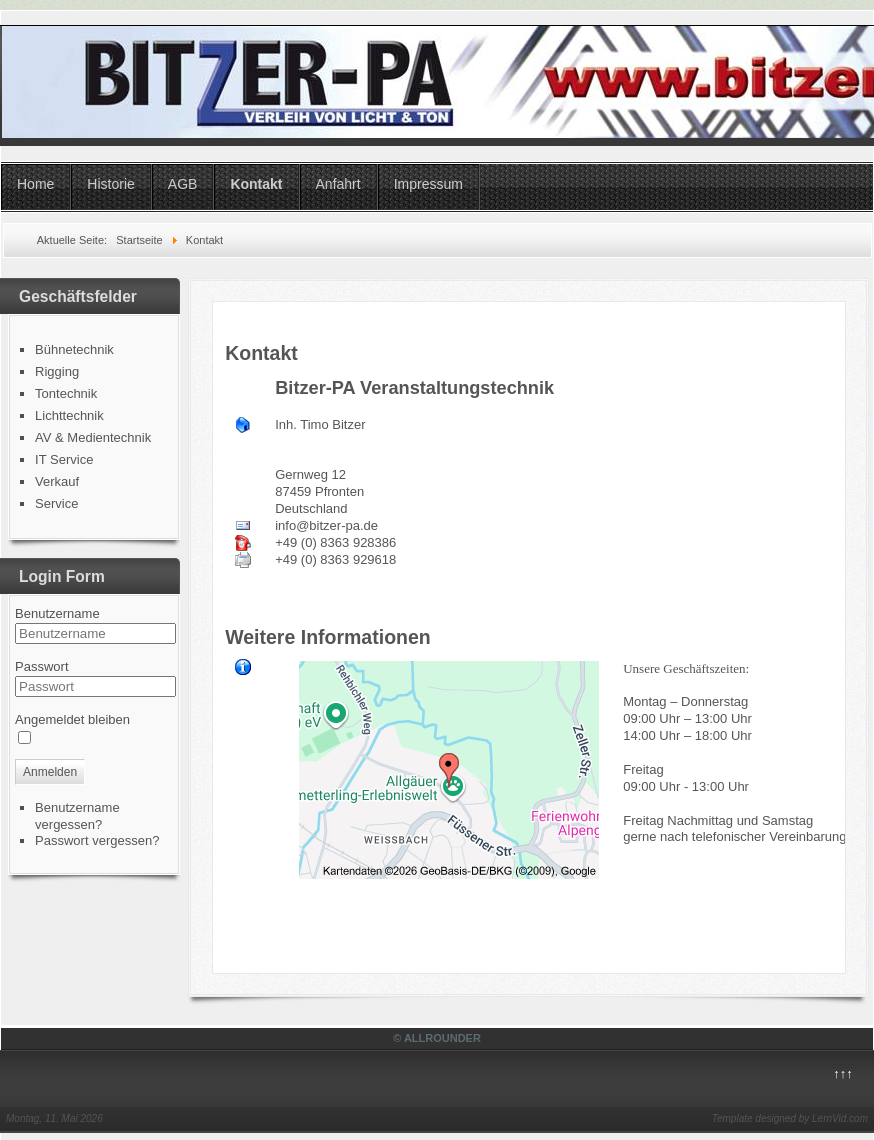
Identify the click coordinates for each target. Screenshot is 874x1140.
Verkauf (57, 481)
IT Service (64, 459)
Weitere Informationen (328, 637)
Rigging (57, 371)
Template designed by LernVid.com (790, 1118)
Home (35, 184)
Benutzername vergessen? (77, 816)
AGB (183, 184)
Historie (110, 184)
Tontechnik (66, 393)
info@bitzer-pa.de (326, 525)
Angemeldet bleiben (72, 719)
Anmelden (50, 772)
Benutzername (57, 613)
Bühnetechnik (74, 349)
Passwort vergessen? (97, 840)
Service (56, 503)
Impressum (428, 184)
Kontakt (256, 184)
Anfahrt (338, 184)
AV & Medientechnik (93, 437)
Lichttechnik (69, 415)
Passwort (41, 666)
